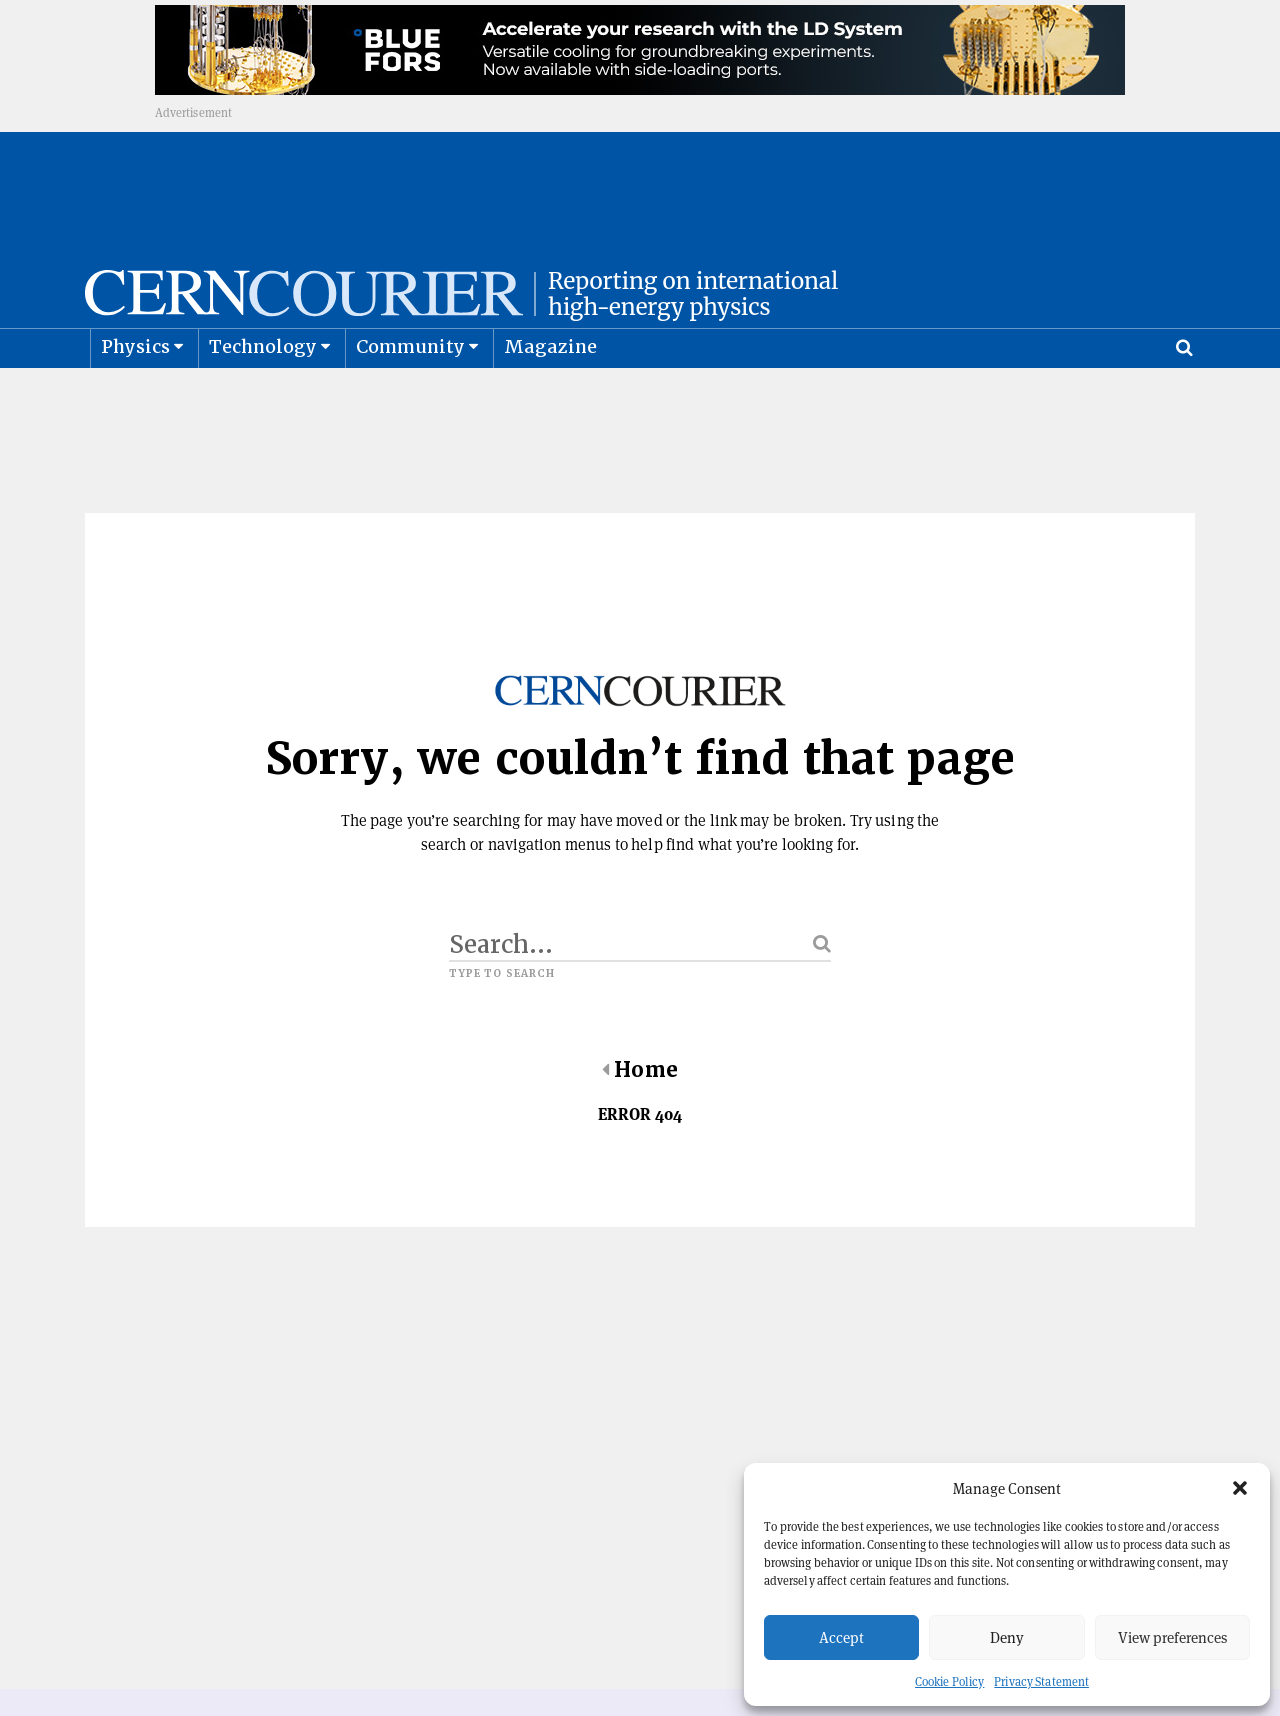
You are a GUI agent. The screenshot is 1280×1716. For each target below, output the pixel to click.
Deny (1007, 1637)
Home (639, 1119)
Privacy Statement (1041, 1681)
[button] (1240, 1488)
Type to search (502, 1023)
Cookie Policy (949, 1681)
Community (411, 395)
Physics (135, 395)
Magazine (551, 395)
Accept (841, 1637)
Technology (263, 395)
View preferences (1172, 1637)
